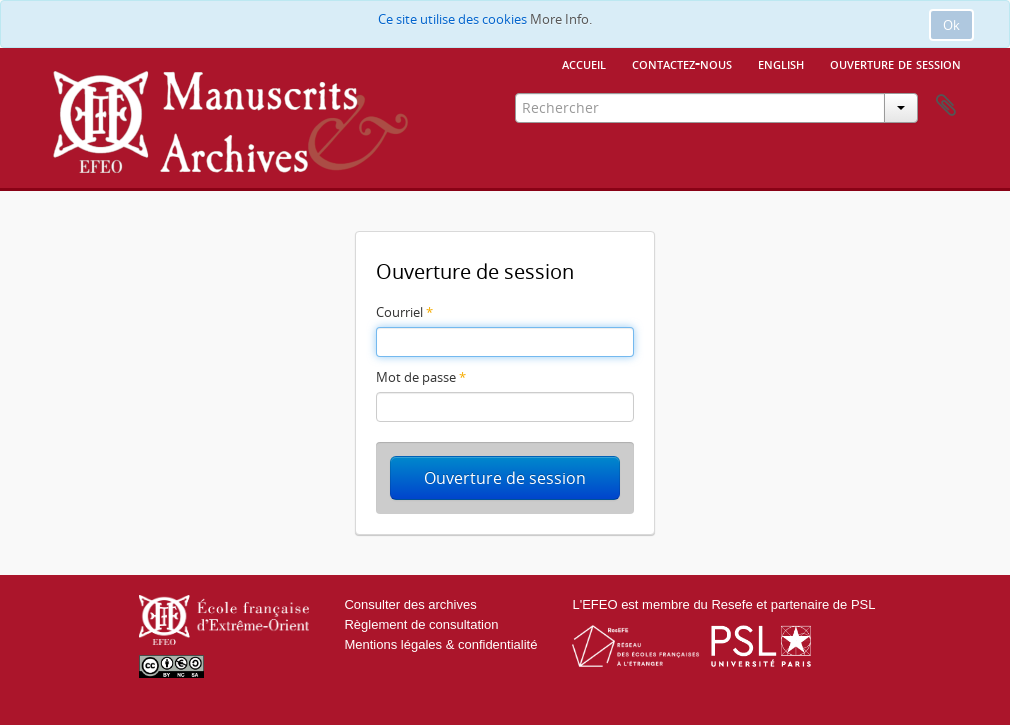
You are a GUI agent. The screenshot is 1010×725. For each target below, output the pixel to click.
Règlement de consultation (421, 624)
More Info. (561, 19)
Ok (951, 25)
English (781, 63)
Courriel (404, 312)
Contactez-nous (682, 63)
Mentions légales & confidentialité (440, 644)
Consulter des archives (410, 604)
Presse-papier (946, 106)
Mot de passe (421, 377)
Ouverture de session (895, 63)
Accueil (584, 63)
